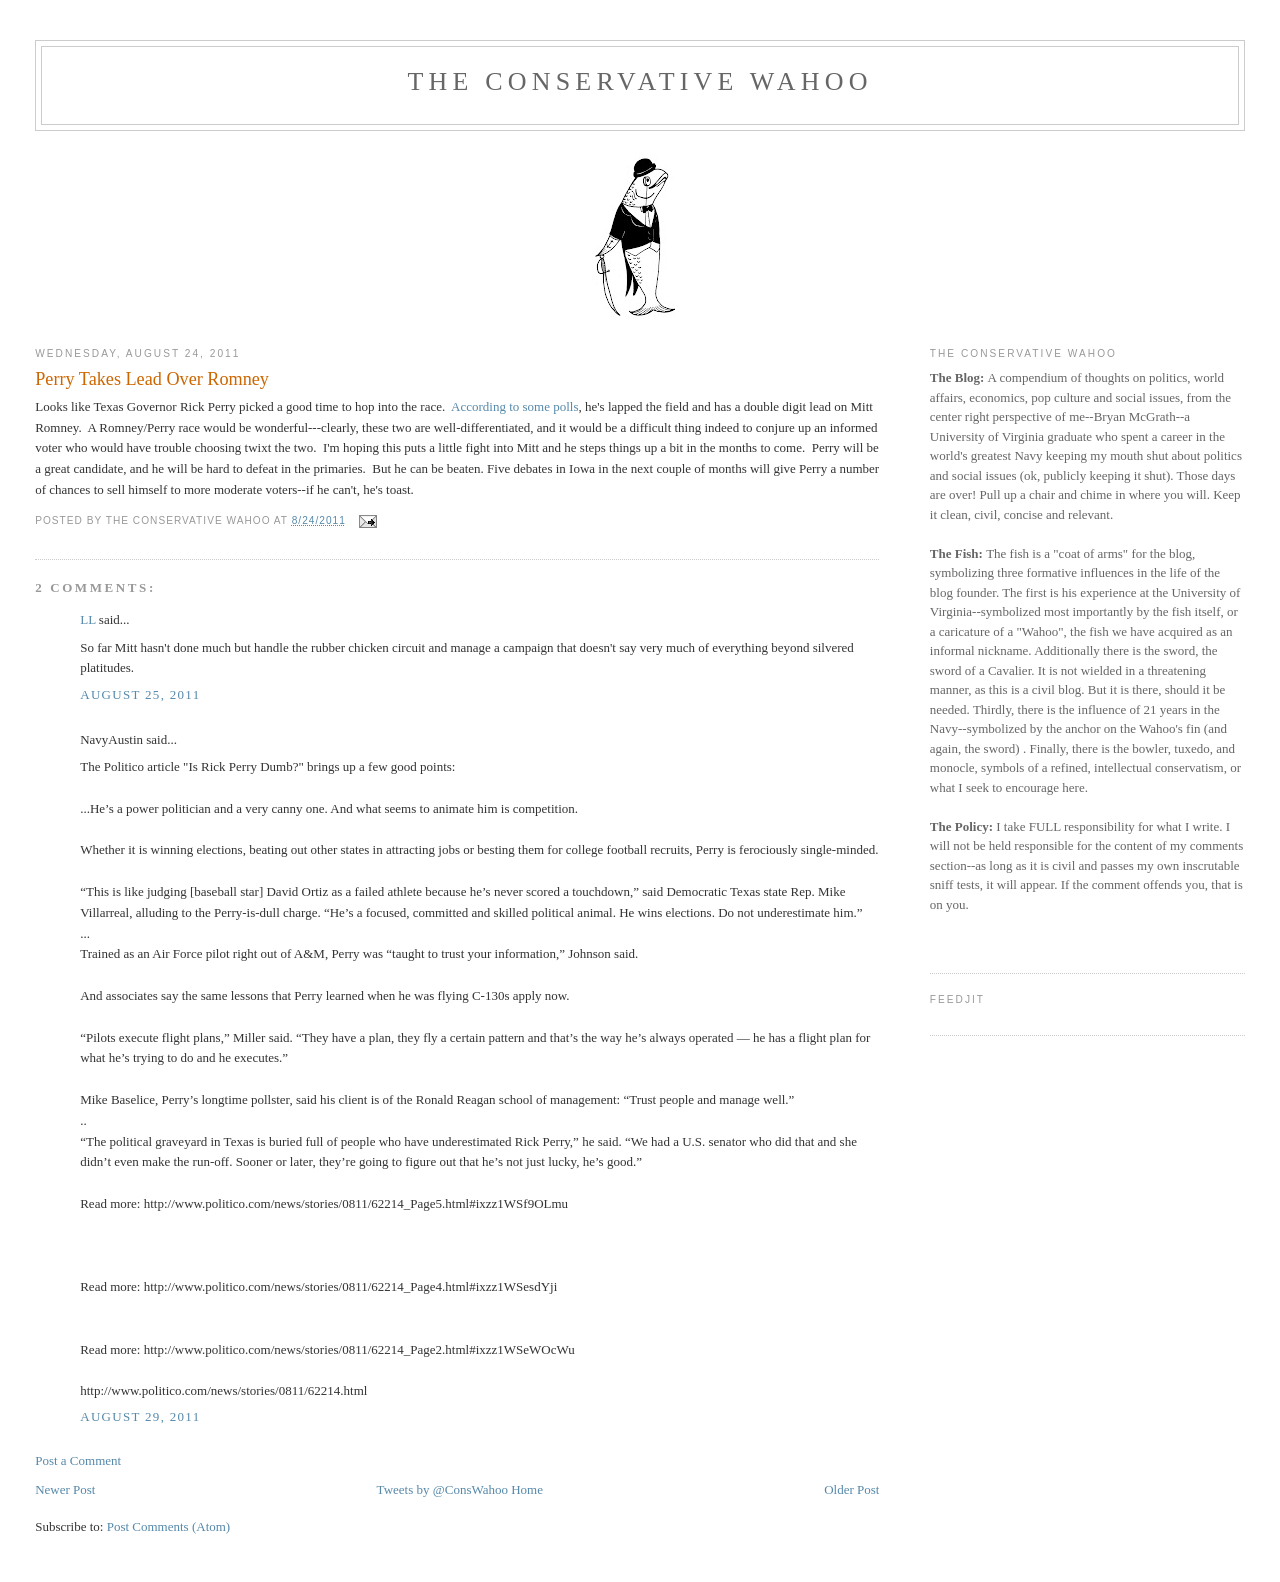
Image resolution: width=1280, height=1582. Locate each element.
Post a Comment (78, 1460)
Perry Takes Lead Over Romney (152, 379)
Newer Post (65, 1489)
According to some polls (514, 406)
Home (527, 1489)
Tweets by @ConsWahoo (442, 1489)
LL (87, 619)
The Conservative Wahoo (639, 81)
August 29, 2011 (140, 1416)
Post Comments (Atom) (169, 1526)
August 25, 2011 (140, 694)
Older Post (851, 1489)
